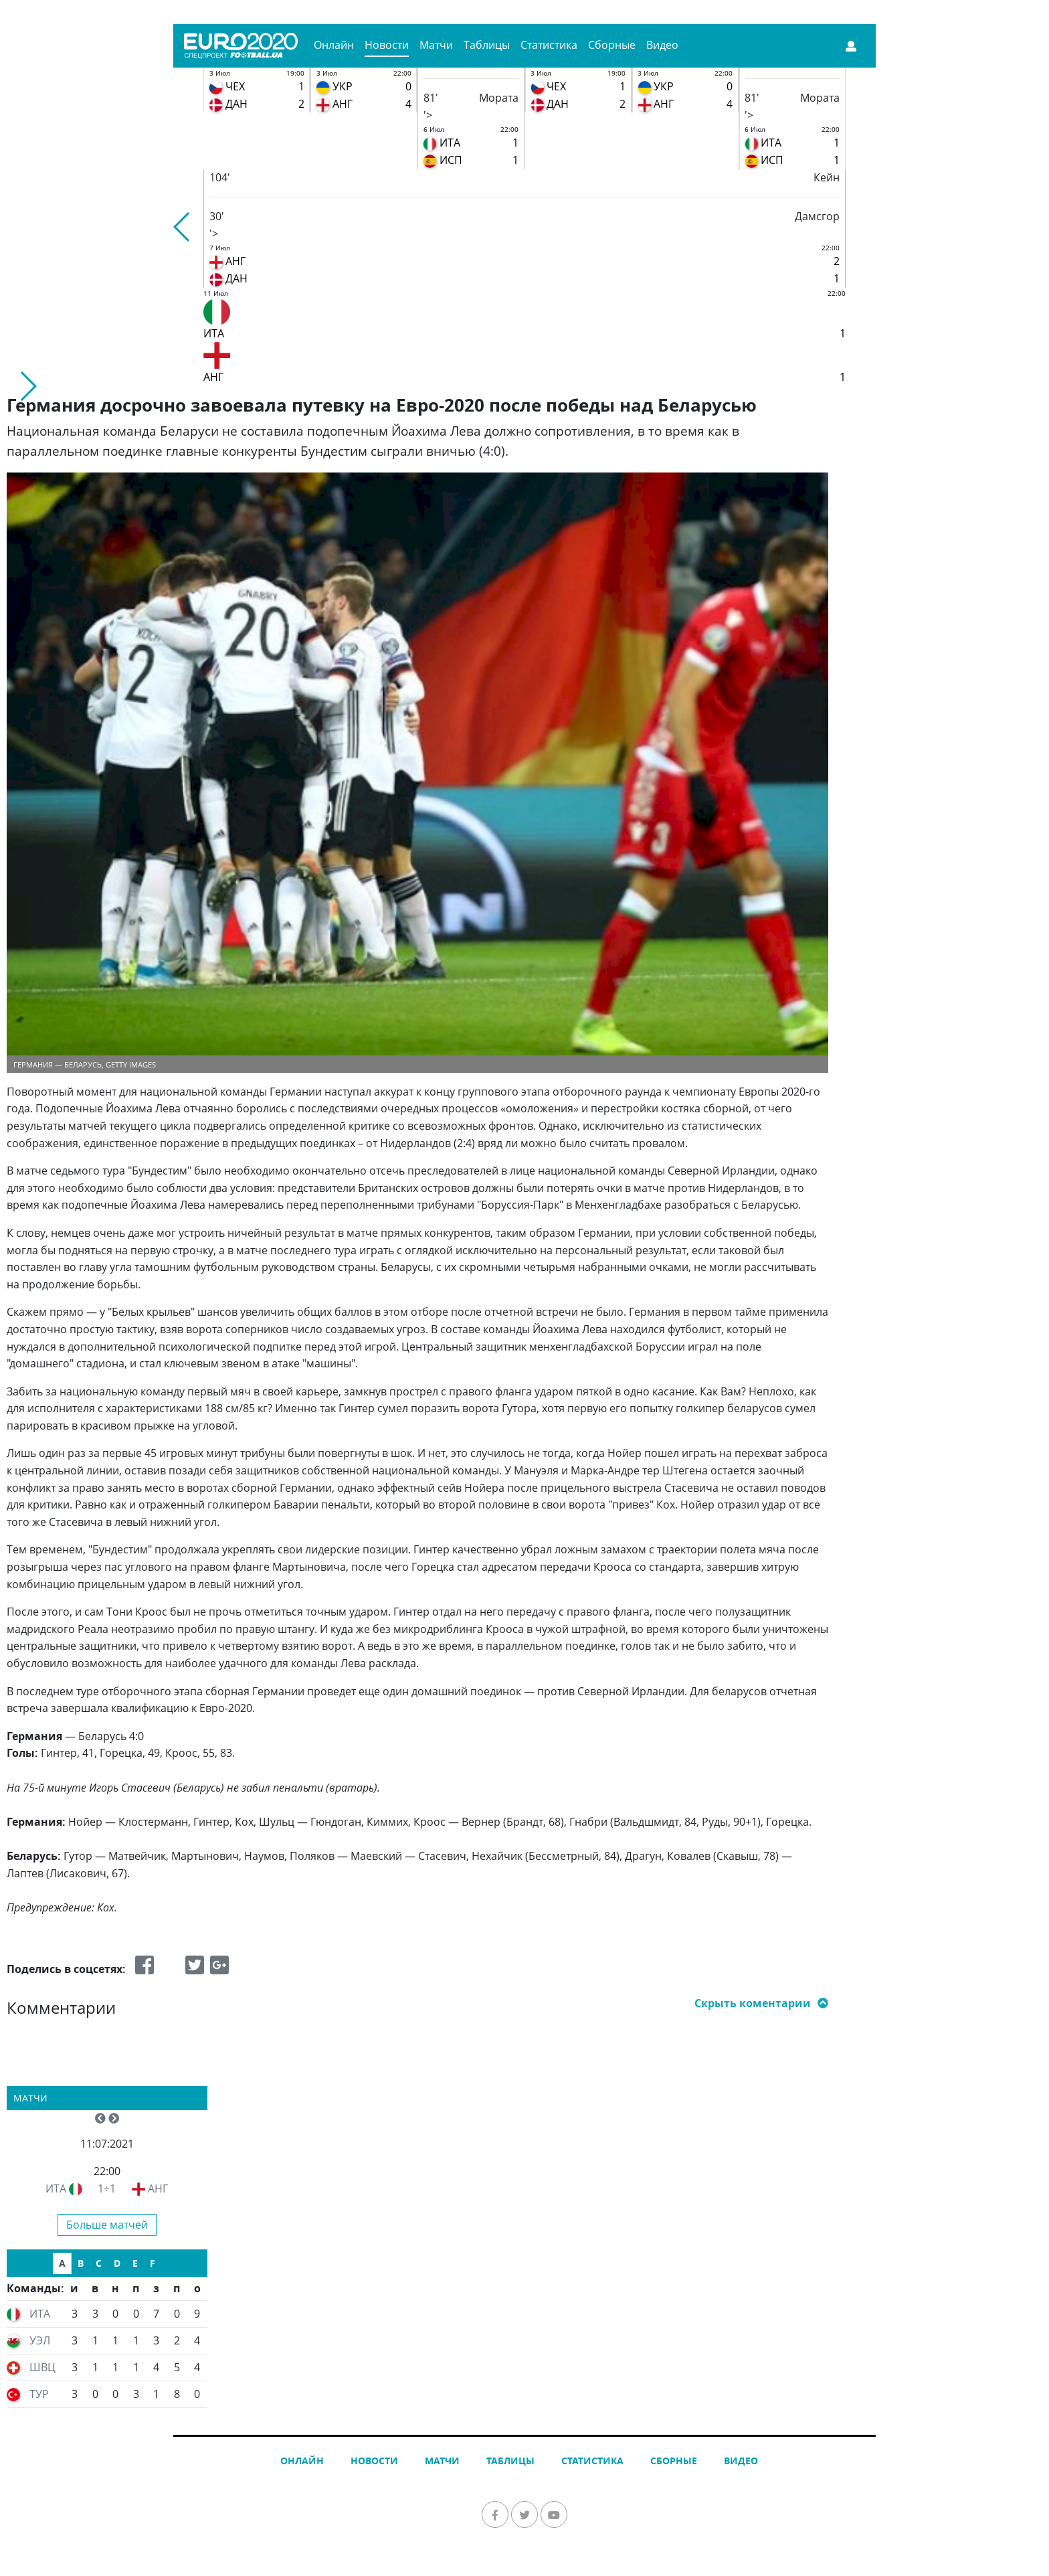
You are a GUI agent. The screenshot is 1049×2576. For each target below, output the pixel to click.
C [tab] (99, 2263)
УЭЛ (39, 2340)
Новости (387, 44)
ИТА (55, 2188)
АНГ (158, 2188)
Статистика (548, 44)
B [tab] (81, 2263)
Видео (662, 44)
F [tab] (152, 2263)
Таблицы (487, 44)
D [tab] (117, 2263)
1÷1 (107, 2188)
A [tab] (62, 2263)
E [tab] (135, 2263)
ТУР (39, 2394)
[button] (182, 227)
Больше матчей (107, 2224)
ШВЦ (42, 2367)
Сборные (612, 44)
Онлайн (334, 44)
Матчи (436, 44)
